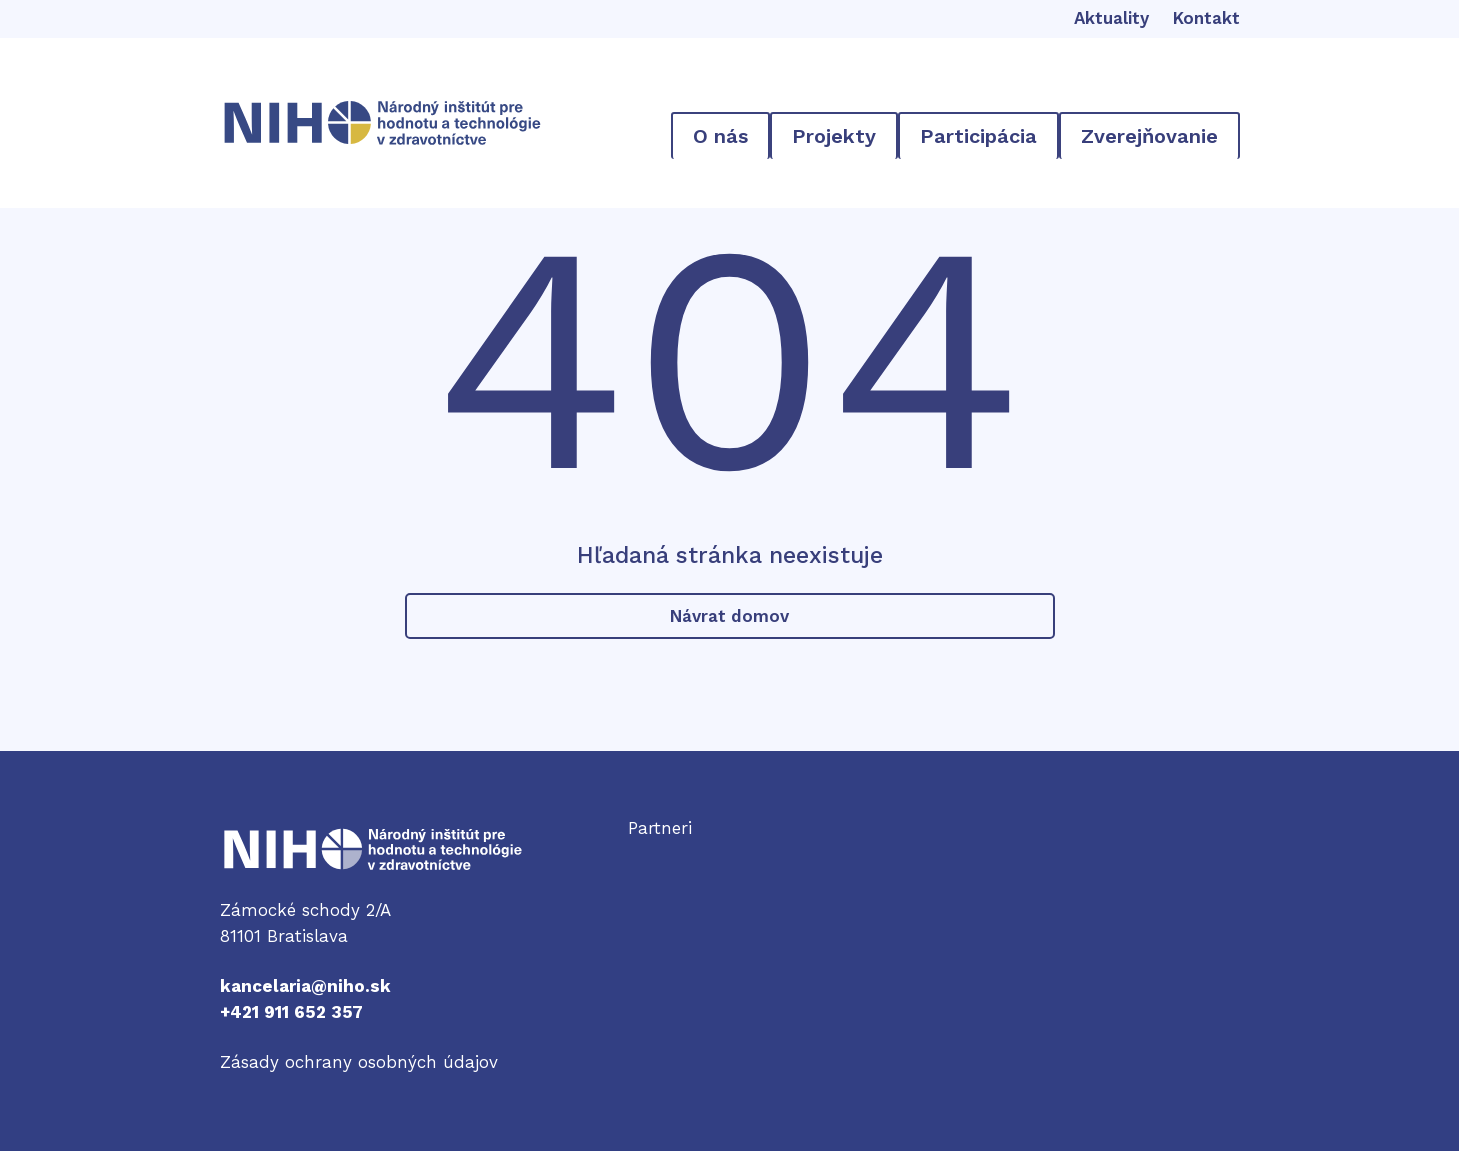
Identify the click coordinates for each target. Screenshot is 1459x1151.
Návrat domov (729, 616)
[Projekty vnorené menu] (834, 135)
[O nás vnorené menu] (720, 135)
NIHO (241, 839)
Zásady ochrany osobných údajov (359, 1062)
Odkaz (654, 854)
